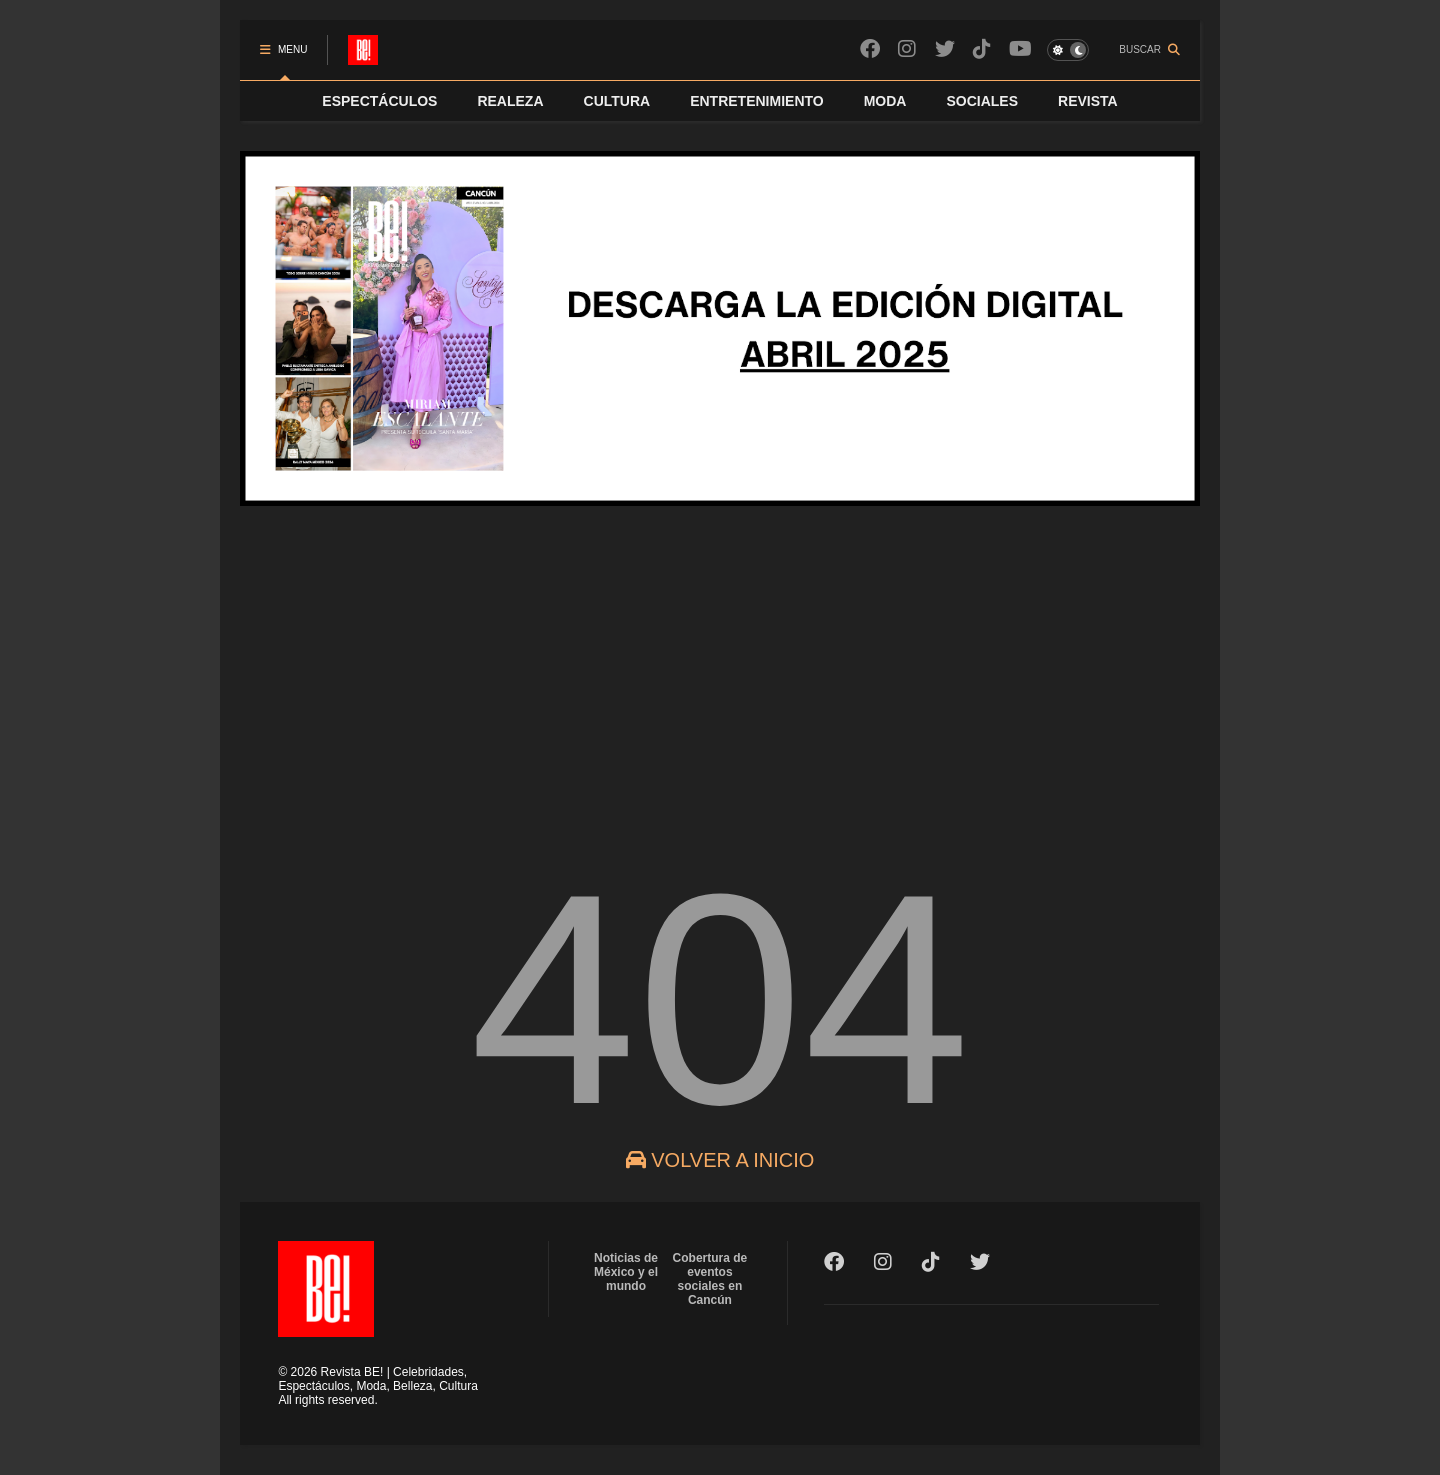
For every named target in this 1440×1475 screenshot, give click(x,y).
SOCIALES (982, 101)
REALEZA (510, 101)
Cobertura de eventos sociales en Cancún (710, 1279)
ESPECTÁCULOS (379, 101)
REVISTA (1088, 101)
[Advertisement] (720, 679)
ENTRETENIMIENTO (757, 101)
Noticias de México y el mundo (626, 1272)
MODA (885, 101)
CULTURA (617, 101)
